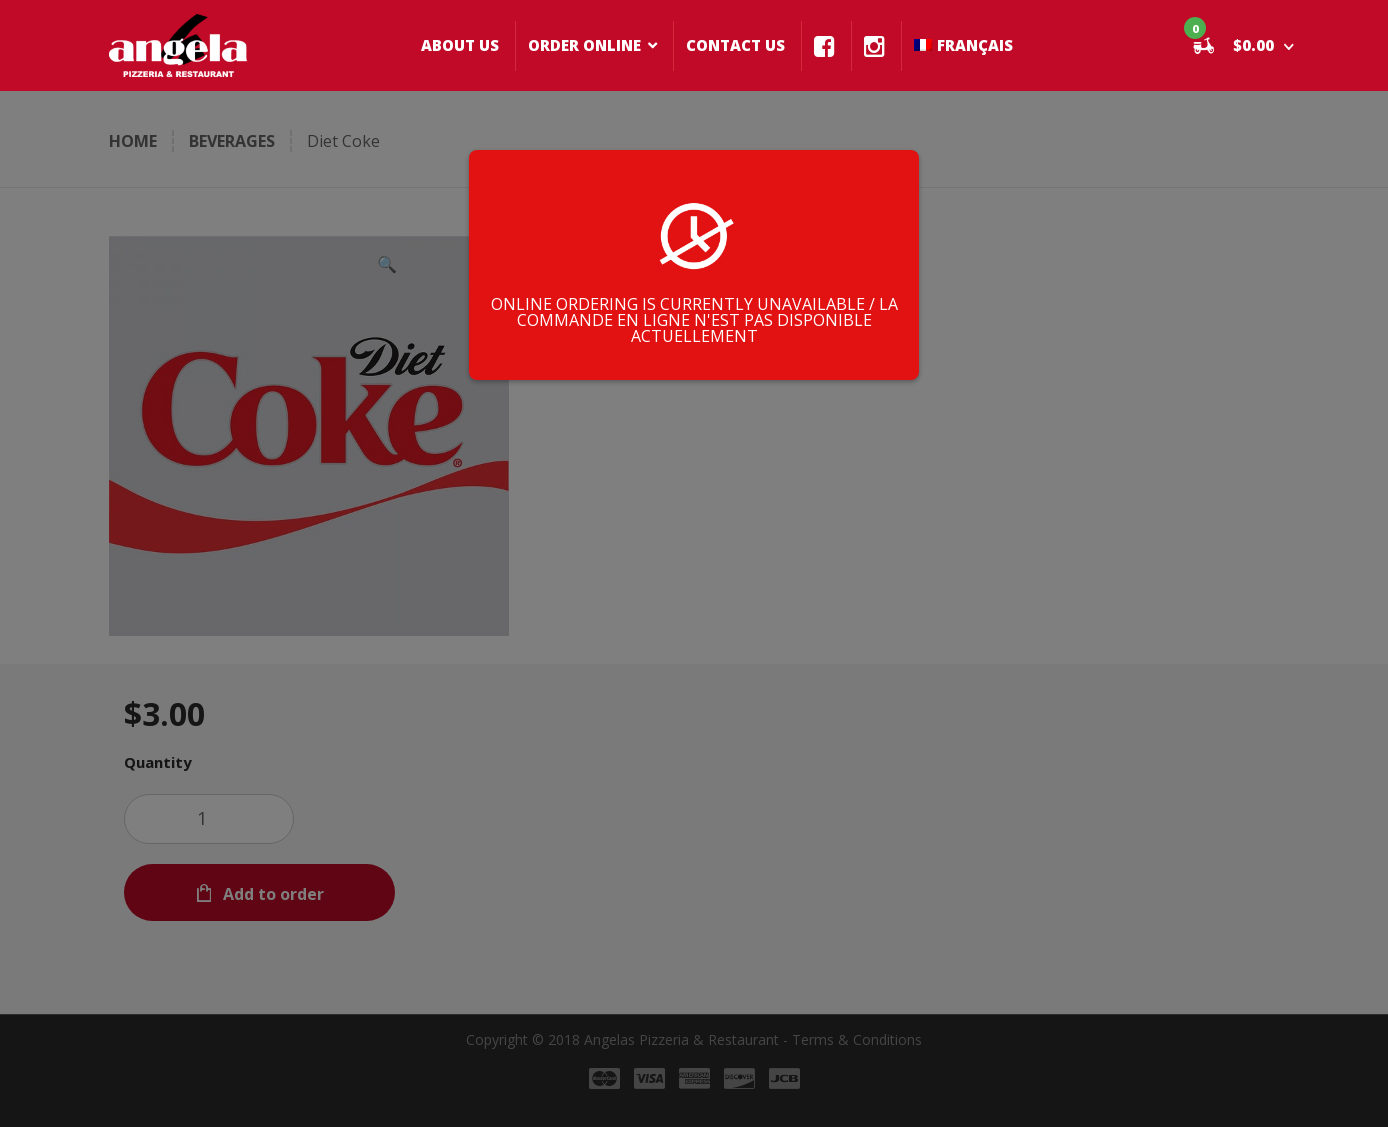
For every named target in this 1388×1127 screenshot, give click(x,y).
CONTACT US (735, 45)
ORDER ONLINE (584, 45)
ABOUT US (460, 45)
